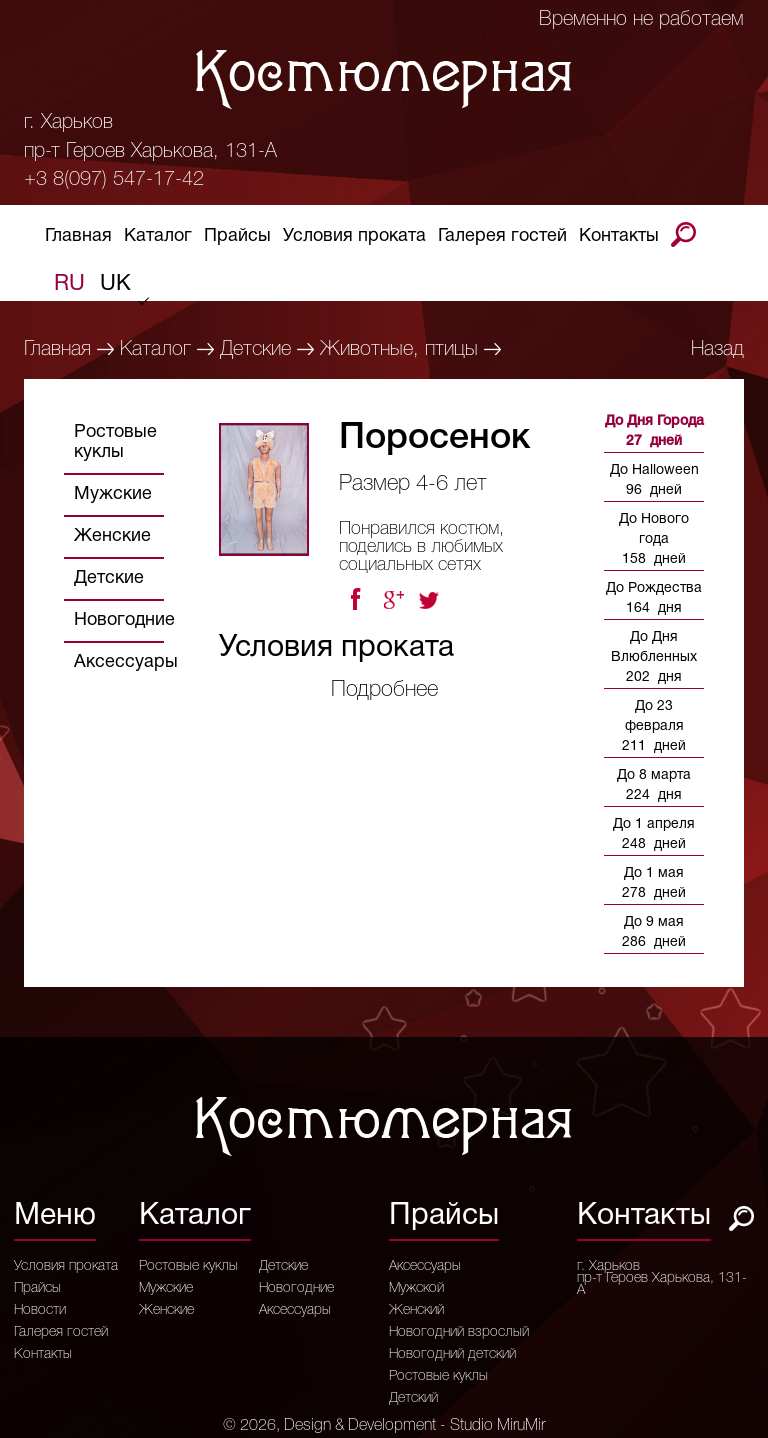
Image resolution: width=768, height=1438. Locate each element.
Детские (255, 350)
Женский (416, 1311)
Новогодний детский (452, 1355)
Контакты (619, 239)
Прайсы (237, 239)
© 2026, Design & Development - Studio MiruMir (384, 1426)
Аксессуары (126, 662)
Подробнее (384, 690)
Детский (413, 1399)
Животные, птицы (399, 350)
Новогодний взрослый (459, 1333)
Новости (40, 1311)
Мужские (113, 494)
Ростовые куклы (115, 442)
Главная (78, 239)
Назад (717, 350)
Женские (112, 536)
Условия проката (354, 239)
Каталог (158, 239)
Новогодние (124, 620)
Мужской (416, 1289)
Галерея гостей (502, 239)
